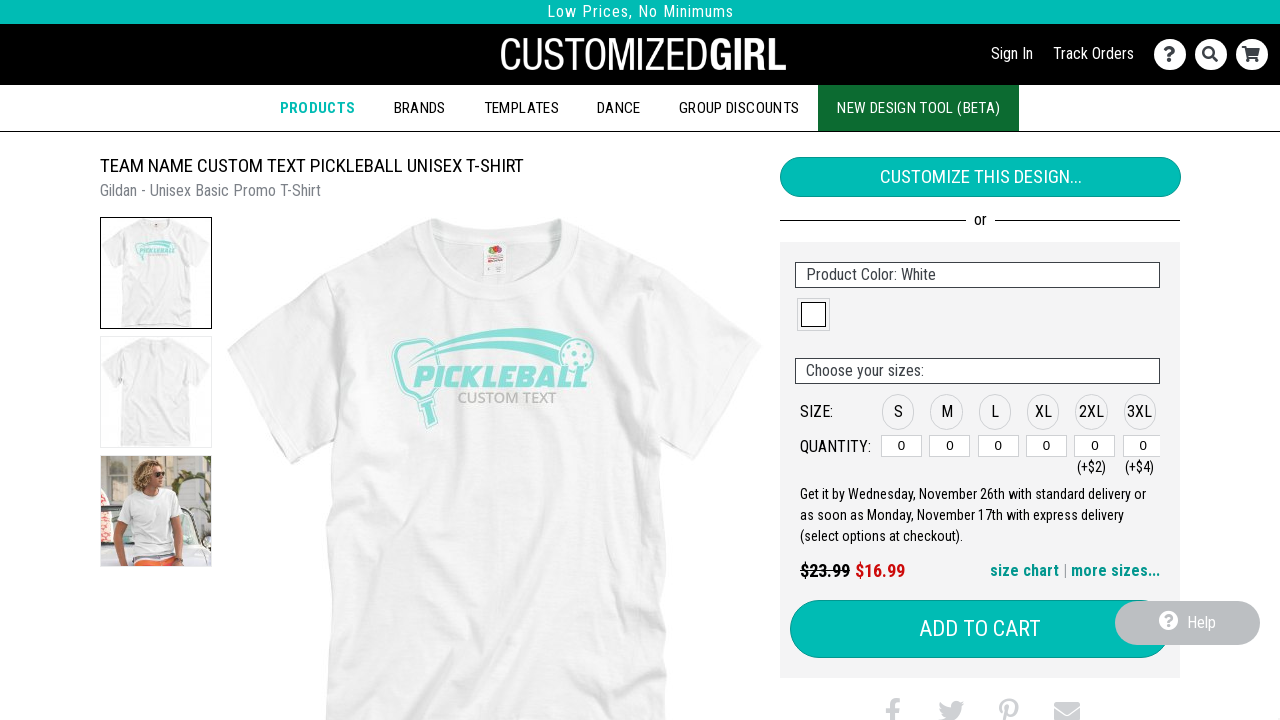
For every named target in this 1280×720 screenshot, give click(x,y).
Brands (420, 108)
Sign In (1012, 53)
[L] (998, 446)
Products (318, 108)
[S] (901, 446)
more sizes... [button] (1115, 570)
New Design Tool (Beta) (918, 108)
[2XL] (1094, 446)
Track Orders (1093, 53)
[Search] (1215, 54)
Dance (619, 108)
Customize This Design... (981, 176)
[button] (156, 273)
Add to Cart (980, 628)
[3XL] (1143, 446)
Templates (521, 108)
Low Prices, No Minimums (640, 11)
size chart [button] (1024, 570)
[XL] (1046, 446)
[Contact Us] (1174, 54)
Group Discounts (739, 108)
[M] (949, 446)
